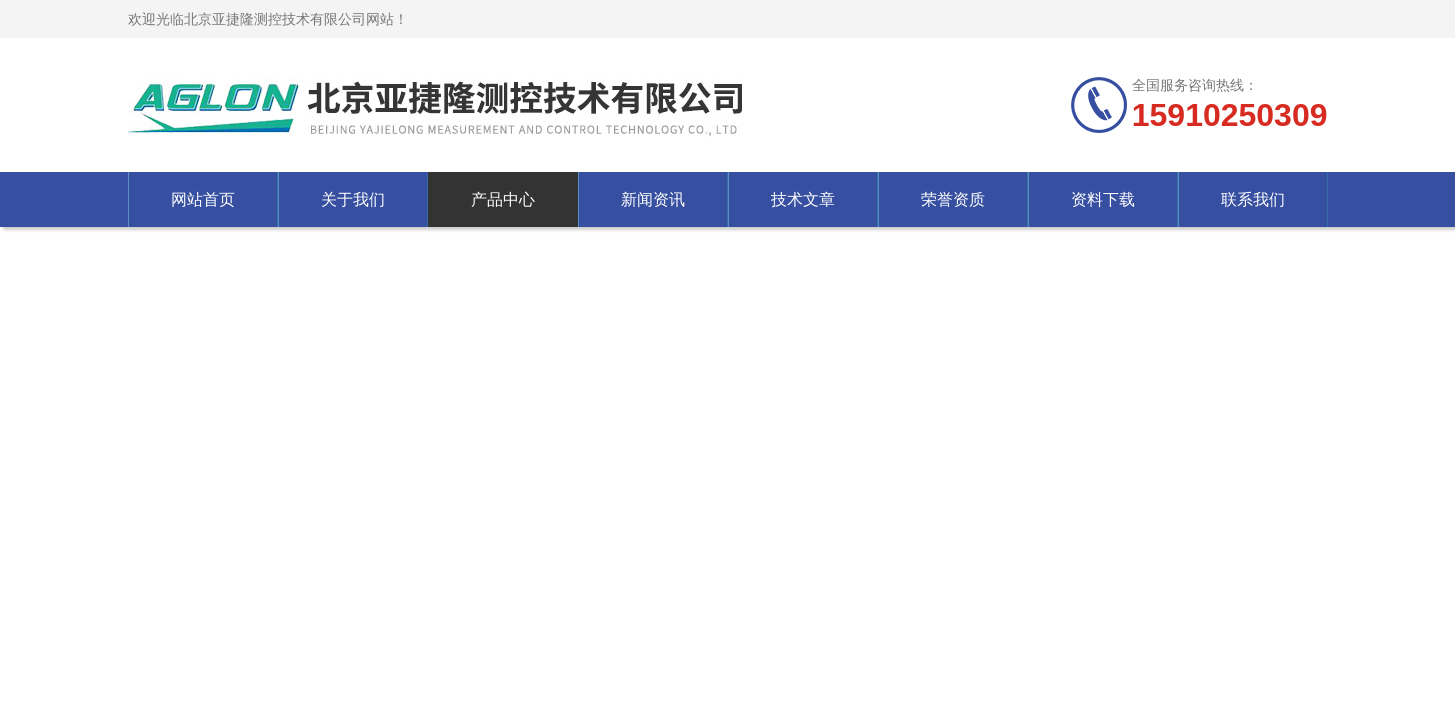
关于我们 (353, 199)
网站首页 (203, 199)
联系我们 (1253, 199)
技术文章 (803, 199)
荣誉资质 (953, 199)
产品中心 (503, 199)
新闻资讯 (653, 199)
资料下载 (1103, 199)
